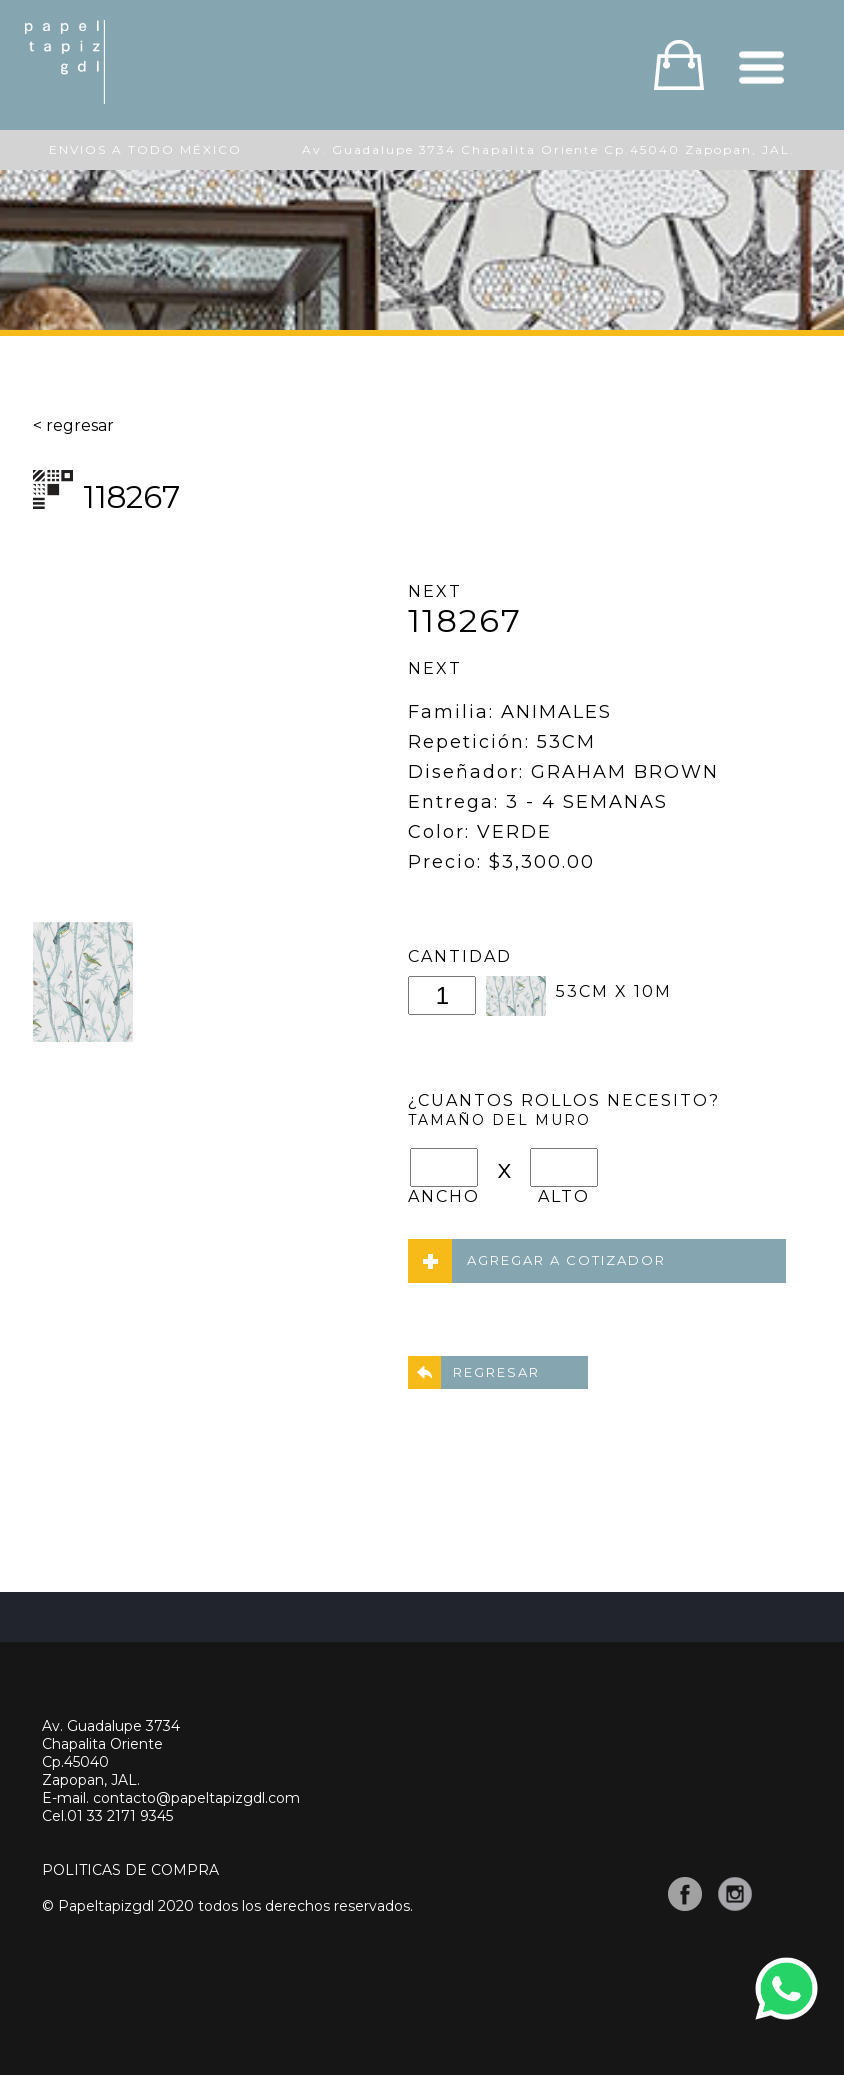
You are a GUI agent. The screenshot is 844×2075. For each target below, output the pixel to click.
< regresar (73, 425)
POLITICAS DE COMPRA (130, 1870)
